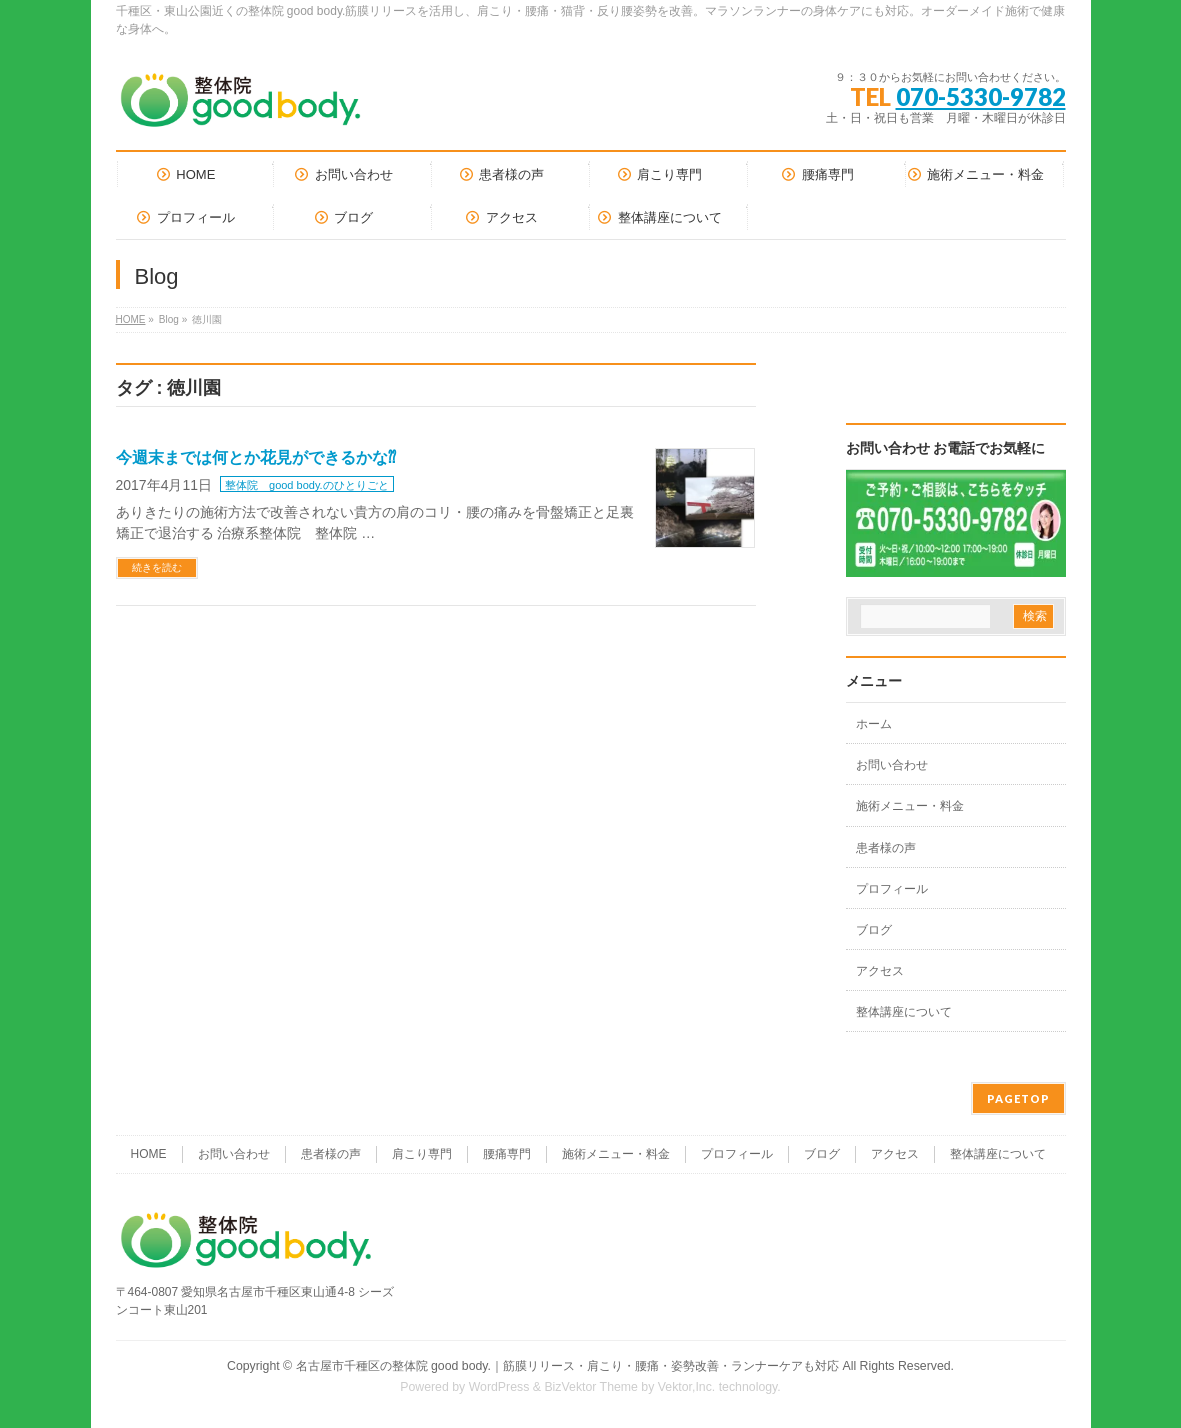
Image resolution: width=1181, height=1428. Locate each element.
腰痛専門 (507, 1154)
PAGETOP (1018, 1098)
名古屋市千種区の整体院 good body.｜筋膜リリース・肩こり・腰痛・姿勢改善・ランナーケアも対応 (567, 1366)
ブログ (874, 930)
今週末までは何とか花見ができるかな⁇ (256, 457)
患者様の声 (886, 848)
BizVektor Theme (591, 1387)
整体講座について (904, 1012)
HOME (131, 319)
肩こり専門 (422, 1154)
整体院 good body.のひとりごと (307, 485)
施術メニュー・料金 (910, 806)
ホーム (874, 724)
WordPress (499, 1387)
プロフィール (892, 889)
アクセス (880, 971)
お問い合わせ (892, 765)
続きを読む (157, 567)
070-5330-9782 (981, 96)
